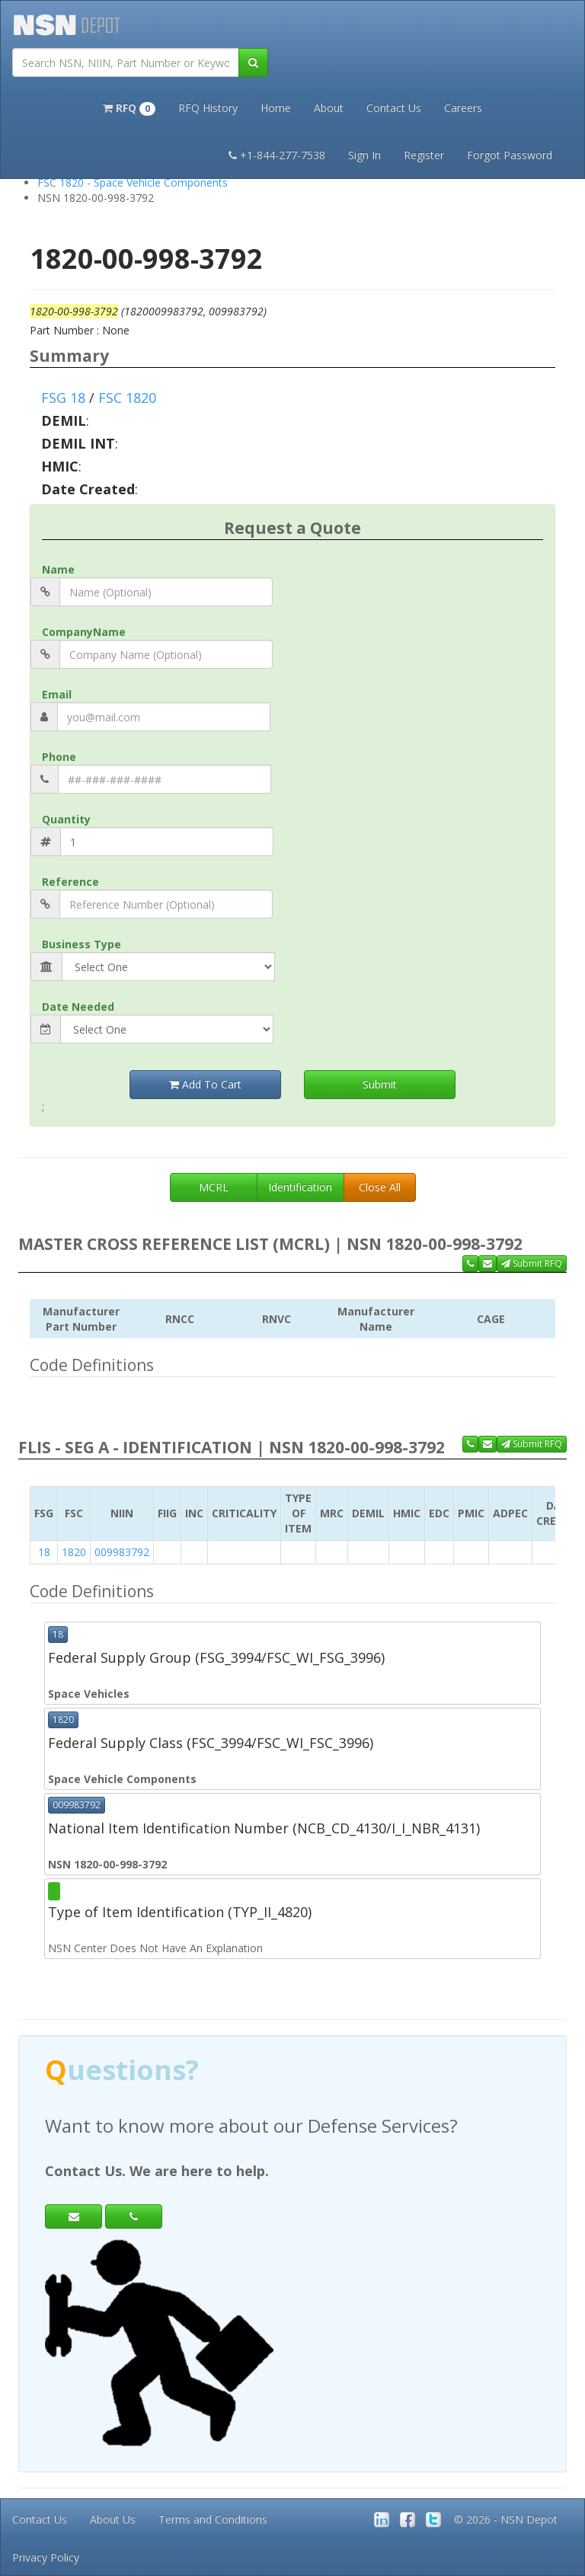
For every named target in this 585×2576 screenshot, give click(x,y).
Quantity (66, 819)
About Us (113, 2519)
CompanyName (84, 632)
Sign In (364, 155)
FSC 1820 (127, 397)
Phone (59, 756)
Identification (300, 1187)
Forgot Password (509, 155)
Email (57, 694)
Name (58, 569)
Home (276, 108)
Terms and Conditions (212, 2519)
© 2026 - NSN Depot (506, 2519)
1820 (74, 1552)
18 (44, 1552)
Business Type (81, 944)
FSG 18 (63, 397)
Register (424, 155)
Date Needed (78, 1006)
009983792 (121, 1552)
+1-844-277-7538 (277, 155)
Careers (463, 108)
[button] (129, 107)
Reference (70, 881)
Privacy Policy (45, 2557)
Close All (380, 1187)
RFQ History (208, 108)
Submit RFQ (531, 1263)
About (329, 108)
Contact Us (393, 108)
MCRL (214, 1187)
